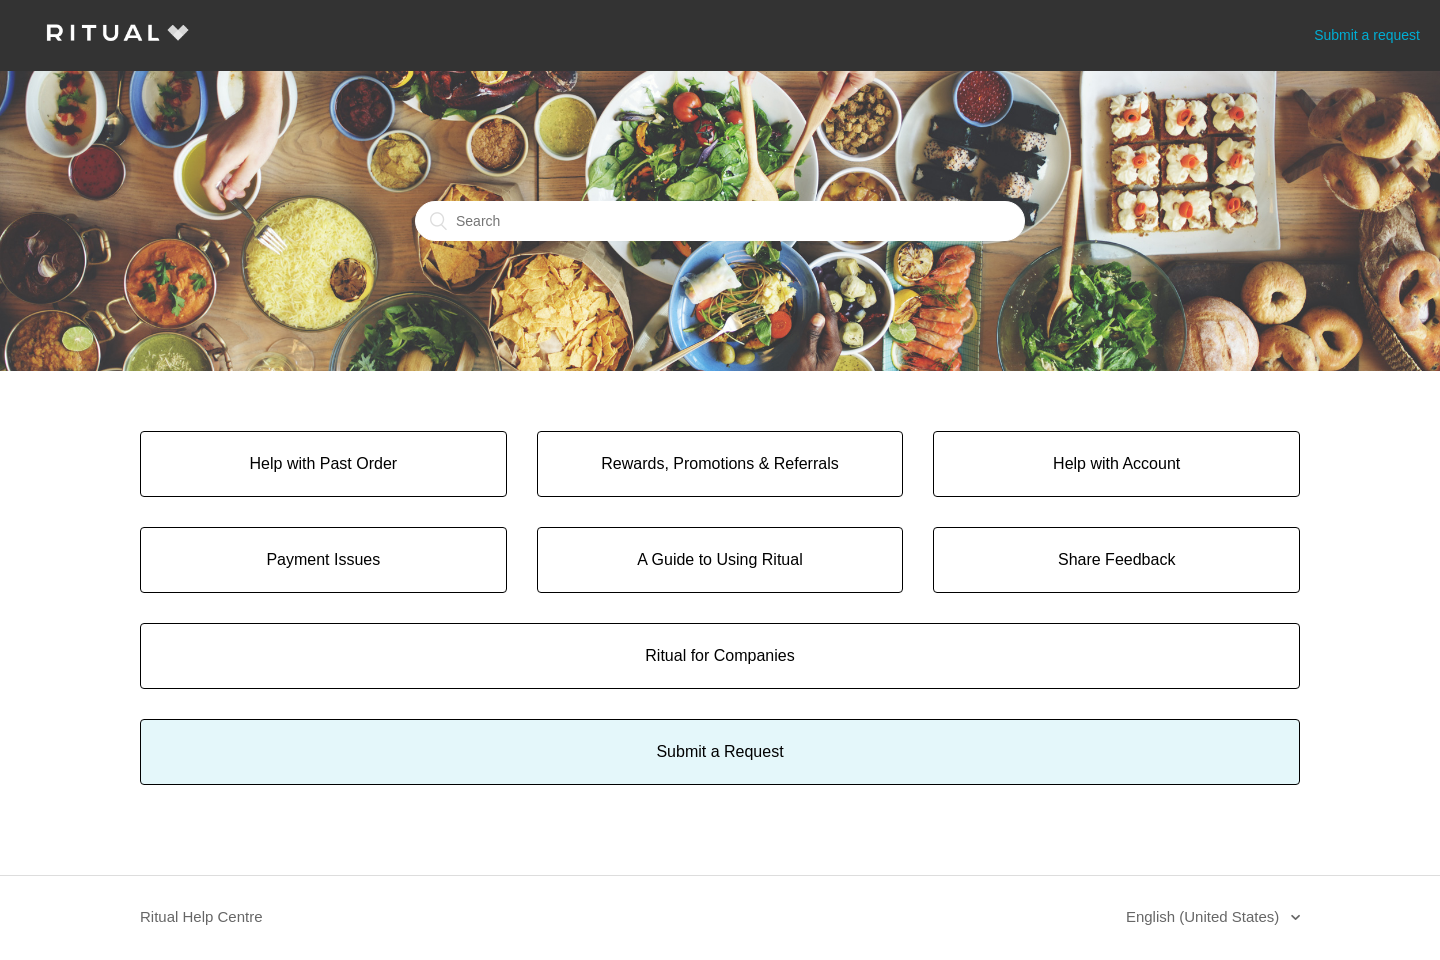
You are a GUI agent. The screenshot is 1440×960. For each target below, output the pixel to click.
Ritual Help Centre (201, 916)
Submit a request (1367, 35)
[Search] (720, 221)
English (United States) (1205, 916)
